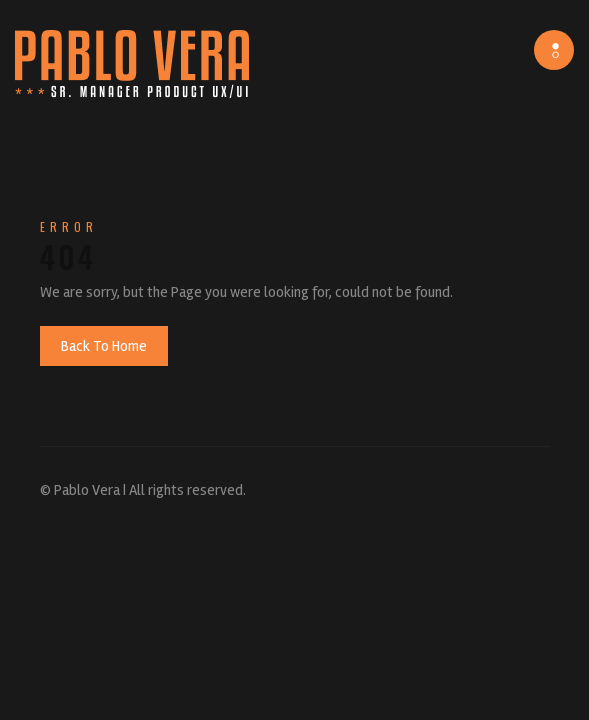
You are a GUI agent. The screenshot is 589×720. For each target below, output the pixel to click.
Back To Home (104, 346)
